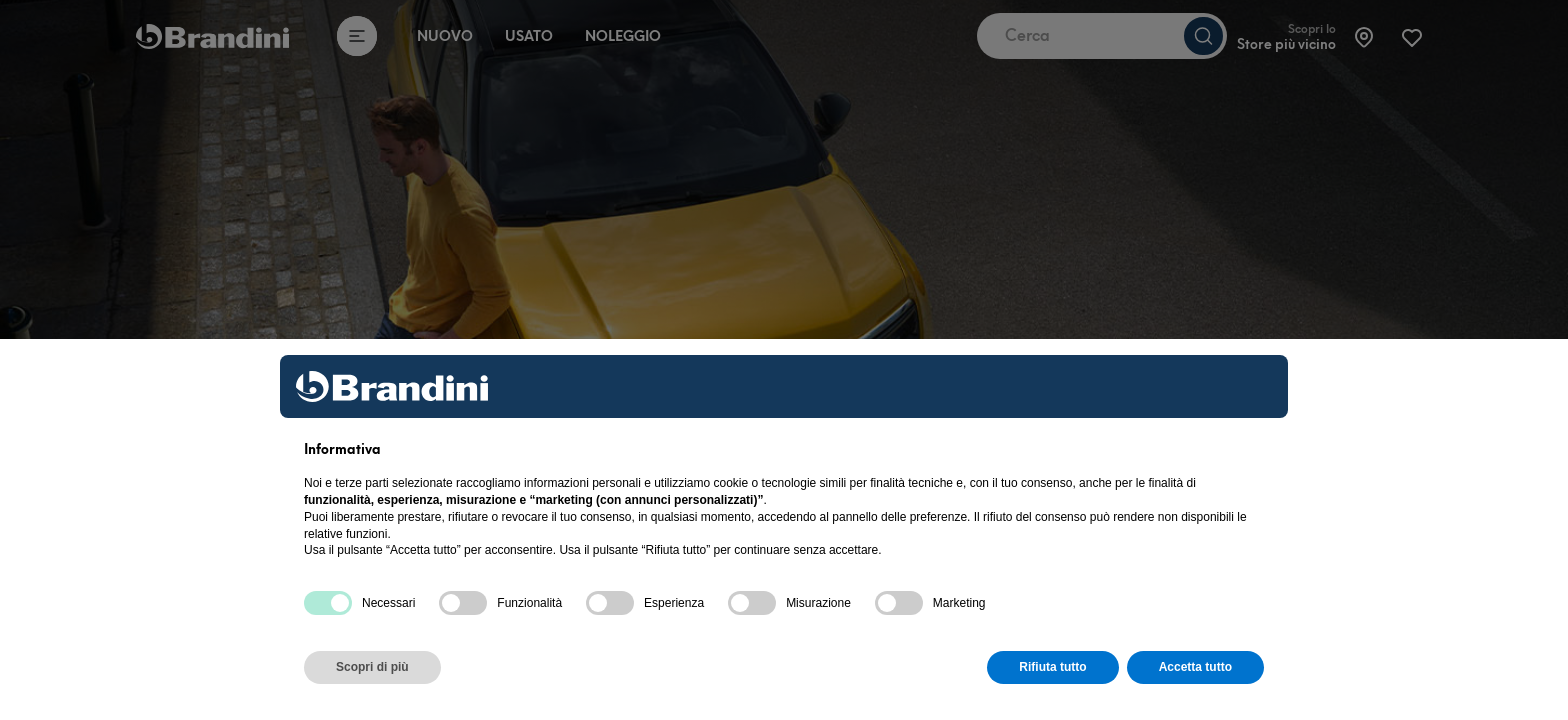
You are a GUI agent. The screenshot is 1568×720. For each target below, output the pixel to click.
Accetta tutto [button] (1195, 667)
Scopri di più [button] (372, 667)
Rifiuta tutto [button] (1052, 667)
